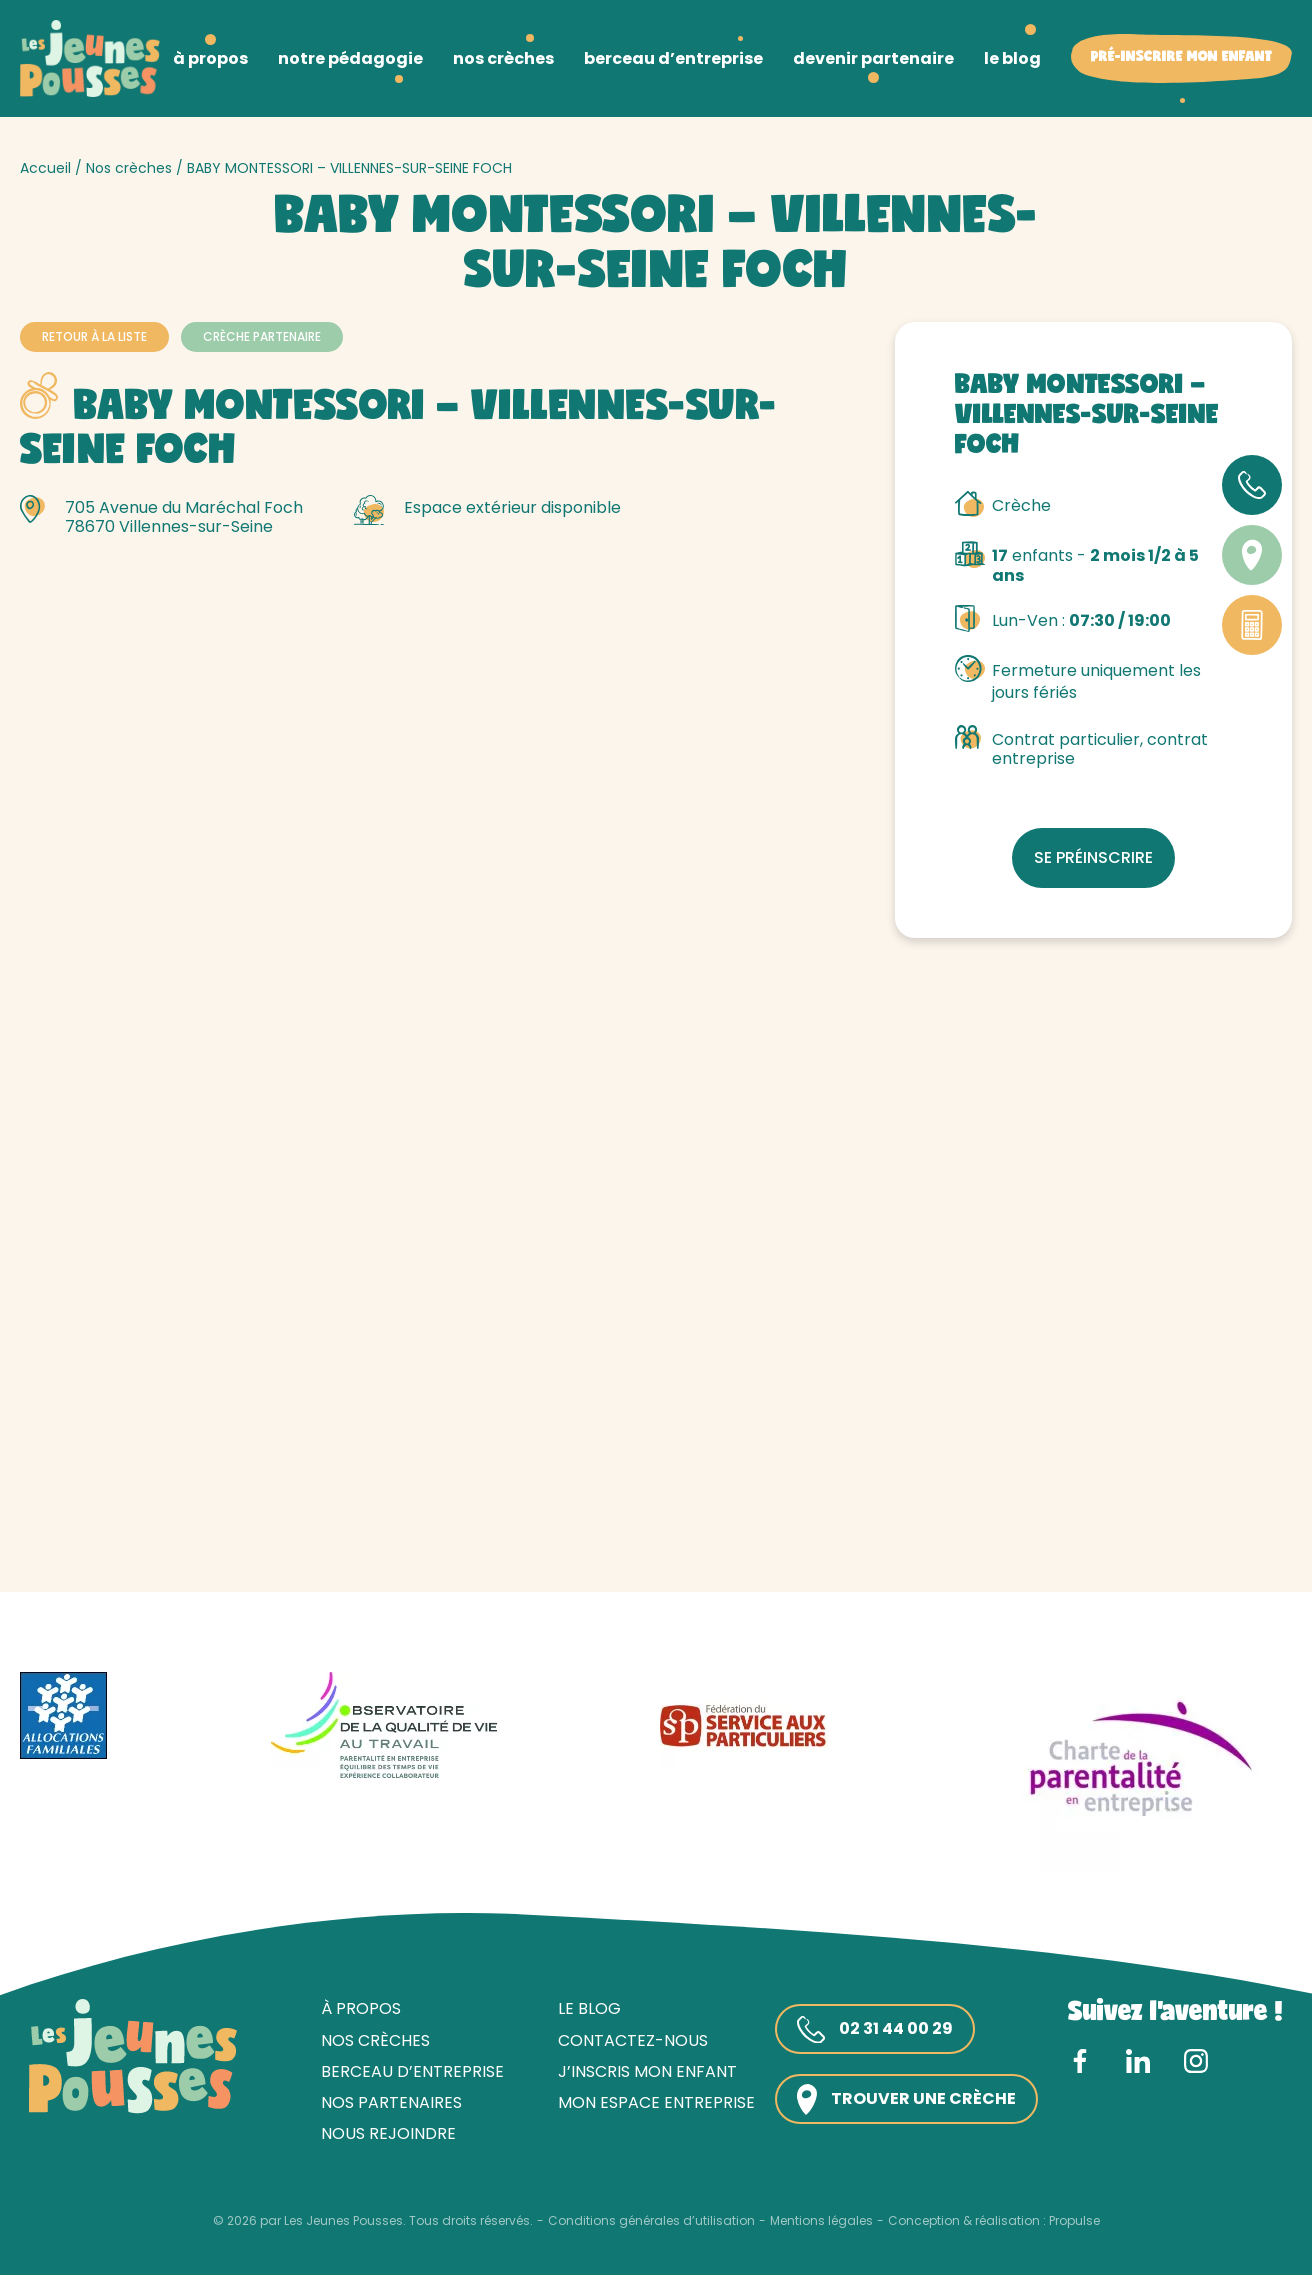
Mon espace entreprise (656, 2102)
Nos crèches (129, 168)
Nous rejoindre (388, 2133)
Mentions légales (821, 2221)
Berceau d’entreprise (412, 2071)
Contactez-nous (633, 2040)
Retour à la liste (94, 336)
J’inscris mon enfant (647, 2071)
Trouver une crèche (906, 2099)
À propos (361, 2008)
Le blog (589, 2008)
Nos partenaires (391, 2102)
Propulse (1074, 2221)
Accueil (45, 168)
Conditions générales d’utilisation (651, 2221)
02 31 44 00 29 (875, 2030)
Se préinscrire (1093, 857)
